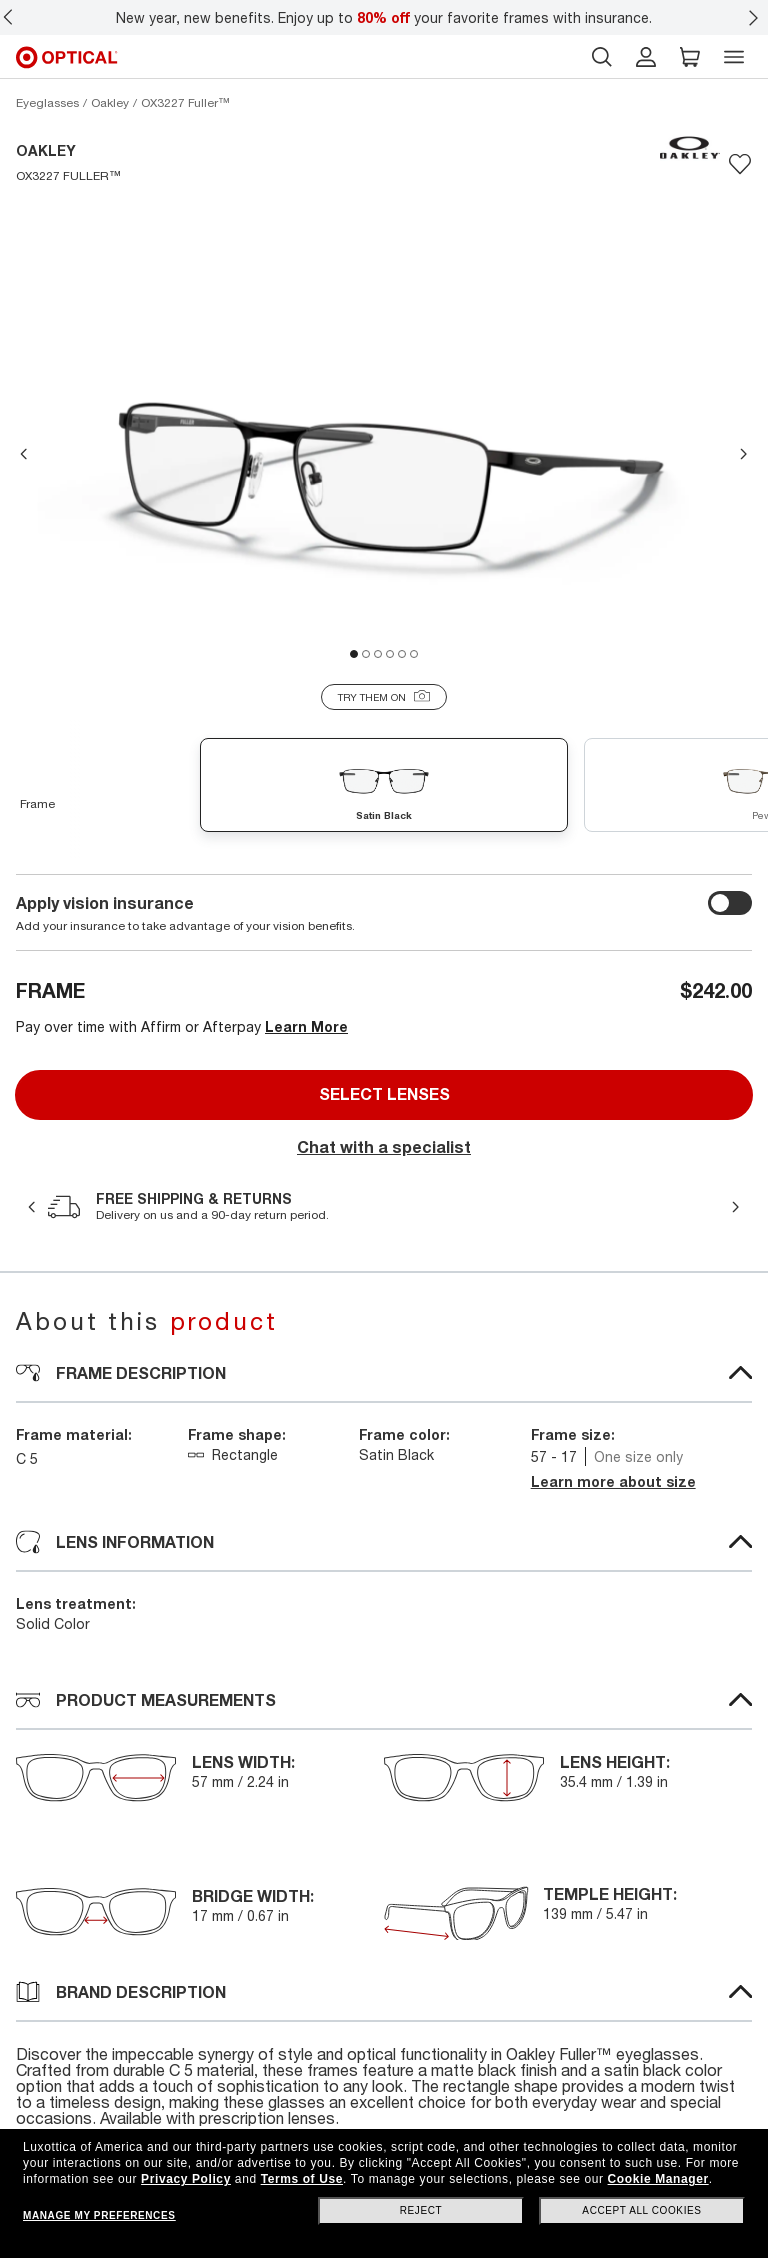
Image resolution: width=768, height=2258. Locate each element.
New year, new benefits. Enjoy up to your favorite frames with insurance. (384, 17)
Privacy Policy (186, 2179)
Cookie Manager (658, 2179)
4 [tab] (390, 654)
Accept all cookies (641, 2210)
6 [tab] (414, 654)
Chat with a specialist (384, 1147)
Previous (24, 454)
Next (744, 454)
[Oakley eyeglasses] (110, 103)
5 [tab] (402, 654)
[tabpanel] (384, 440)
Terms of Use (302, 2179)
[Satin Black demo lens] (384, 788)
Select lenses (384, 1094)
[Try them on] (384, 697)
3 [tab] (378, 654)
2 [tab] (366, 654)
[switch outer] (730, 903)
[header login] (646, 57)
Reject (421, 2210)
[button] (690, 57)
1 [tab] (354, 654)
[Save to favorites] (740, 164)
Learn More (306, 1026)
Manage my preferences (99, 2215)
